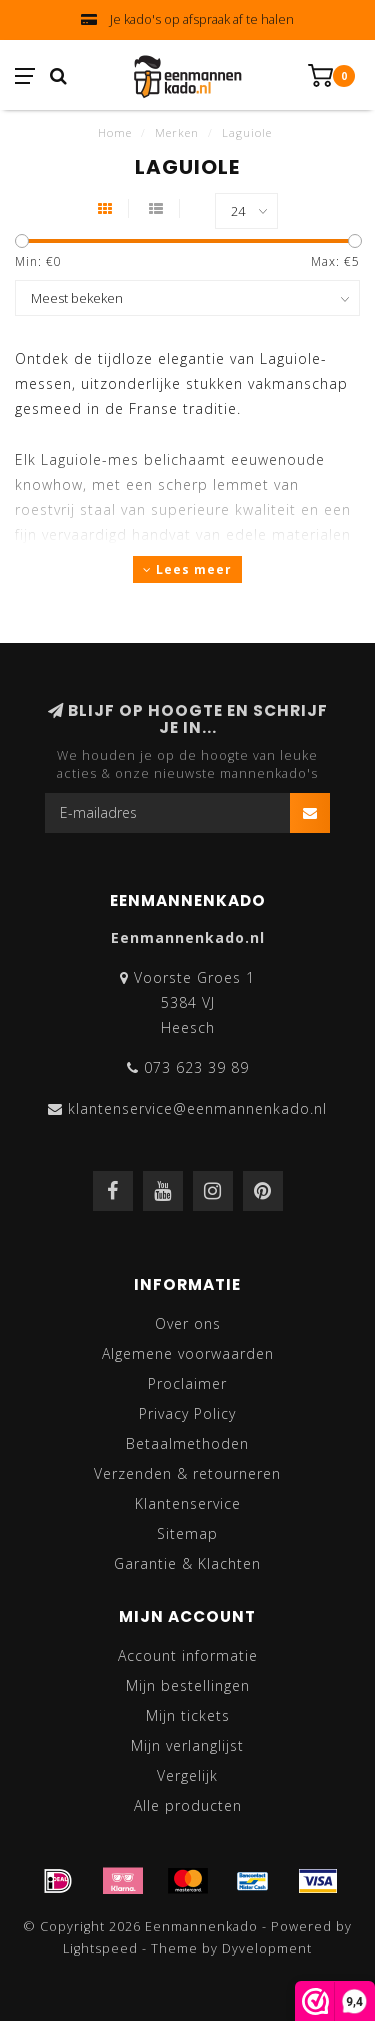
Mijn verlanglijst (187, 1745)
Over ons (188, 1323)
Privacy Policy (187, 1413)
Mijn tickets (188, 1715)
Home (115, 132)
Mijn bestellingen (188, 1685)
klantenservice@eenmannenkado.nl (197, 1108)
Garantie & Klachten (187, 1563)
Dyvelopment (267, 1948)
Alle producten (188, 1805)
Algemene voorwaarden (188, 1353)
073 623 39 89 (196, 1067)
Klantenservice (188, 1503)
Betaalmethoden (187, 1443)
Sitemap (187, 1533)
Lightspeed (100, 1948)
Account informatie (188, 1655)
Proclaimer (187, 1383)
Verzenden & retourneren (187, 1473)
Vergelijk (187, 1775)
